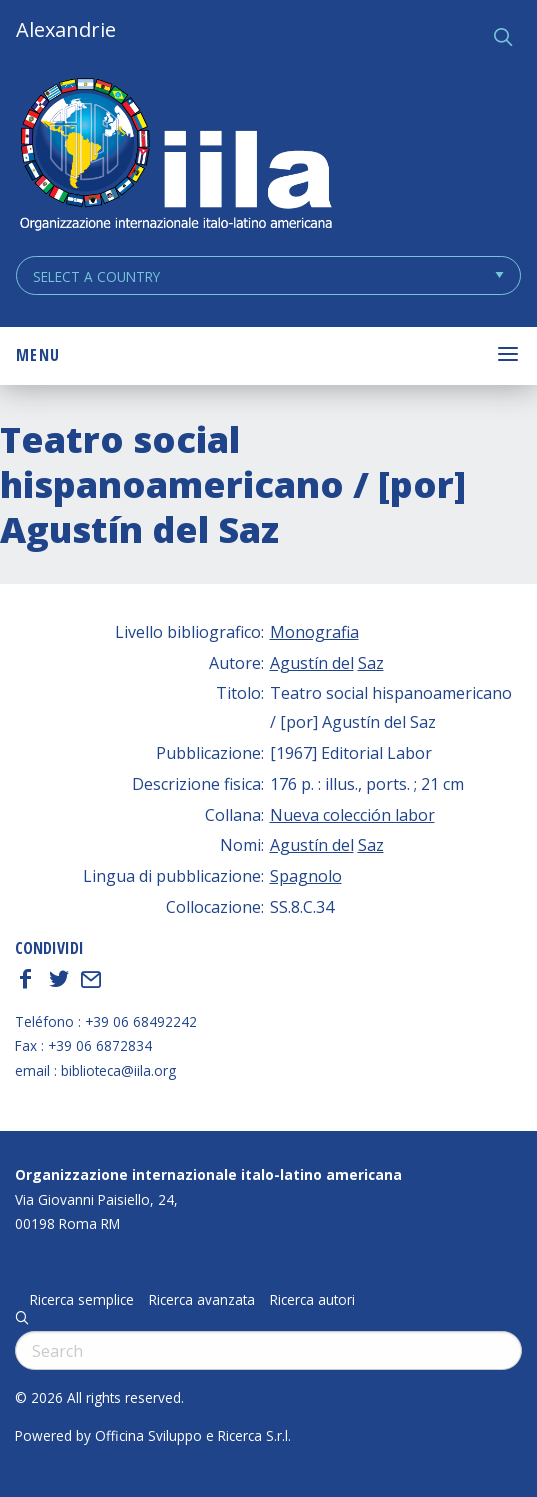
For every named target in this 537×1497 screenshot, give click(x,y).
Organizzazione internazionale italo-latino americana (208, 1174)
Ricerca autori (312, 1300)
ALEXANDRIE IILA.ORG (175, 156)
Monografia (314, 632)
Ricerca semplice (82, 1300)
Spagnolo (306, 876)
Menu (38, 355)
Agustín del (312, 663)
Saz (371, 663)
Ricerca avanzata (202, 1300)
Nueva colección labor (352, 815)
